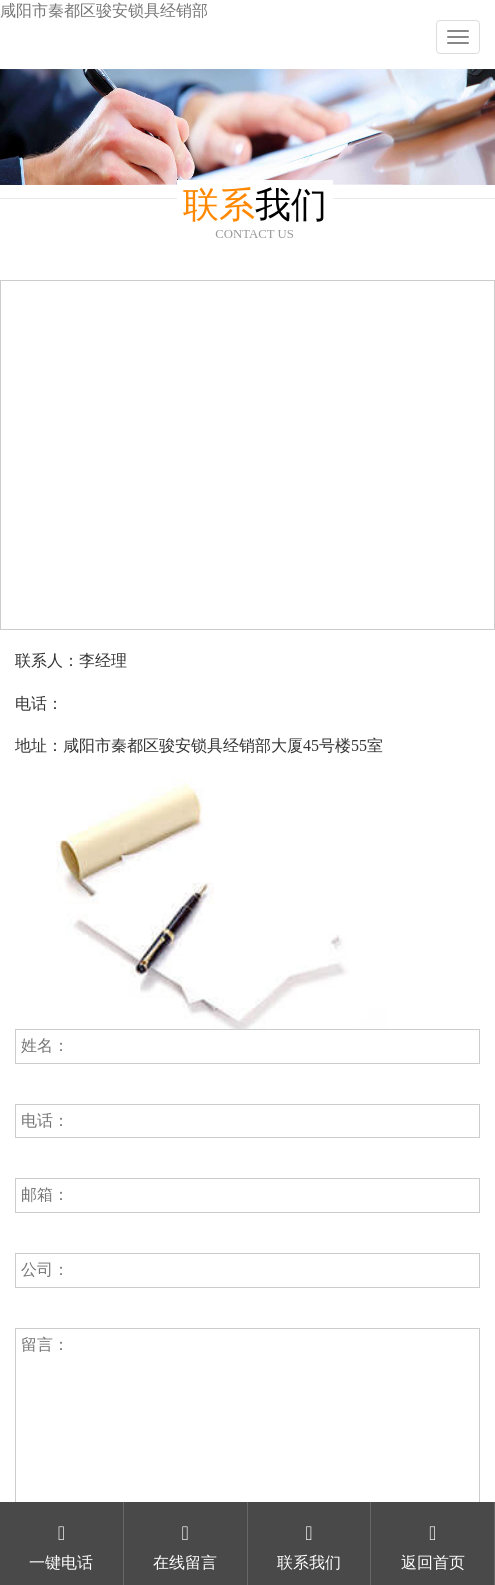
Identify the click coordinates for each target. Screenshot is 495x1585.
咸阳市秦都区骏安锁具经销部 (104, 10)
